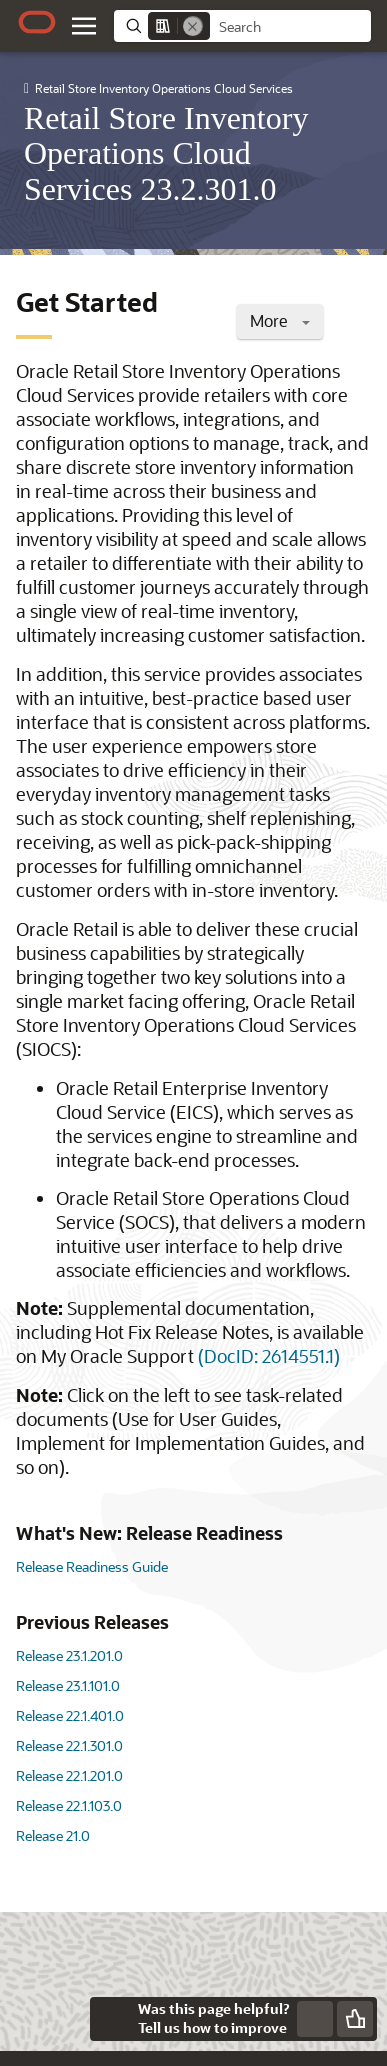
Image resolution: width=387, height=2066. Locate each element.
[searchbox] (290, 27)
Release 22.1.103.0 (69, 1805)
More (280, 320)
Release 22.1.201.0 (69, 1775)
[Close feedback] (112, 2019)
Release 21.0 (53, 1835)
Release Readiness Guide (92, 1566)
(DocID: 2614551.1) (269, 1356)
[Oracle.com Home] (37, 22)
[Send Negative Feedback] (315, 2019)
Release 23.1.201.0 (69, 1655)
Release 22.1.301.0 (69, 1745)
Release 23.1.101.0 (68, 1685)
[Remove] (193, 26)
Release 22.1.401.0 (70, 1715)
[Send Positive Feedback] (355, 2019)
